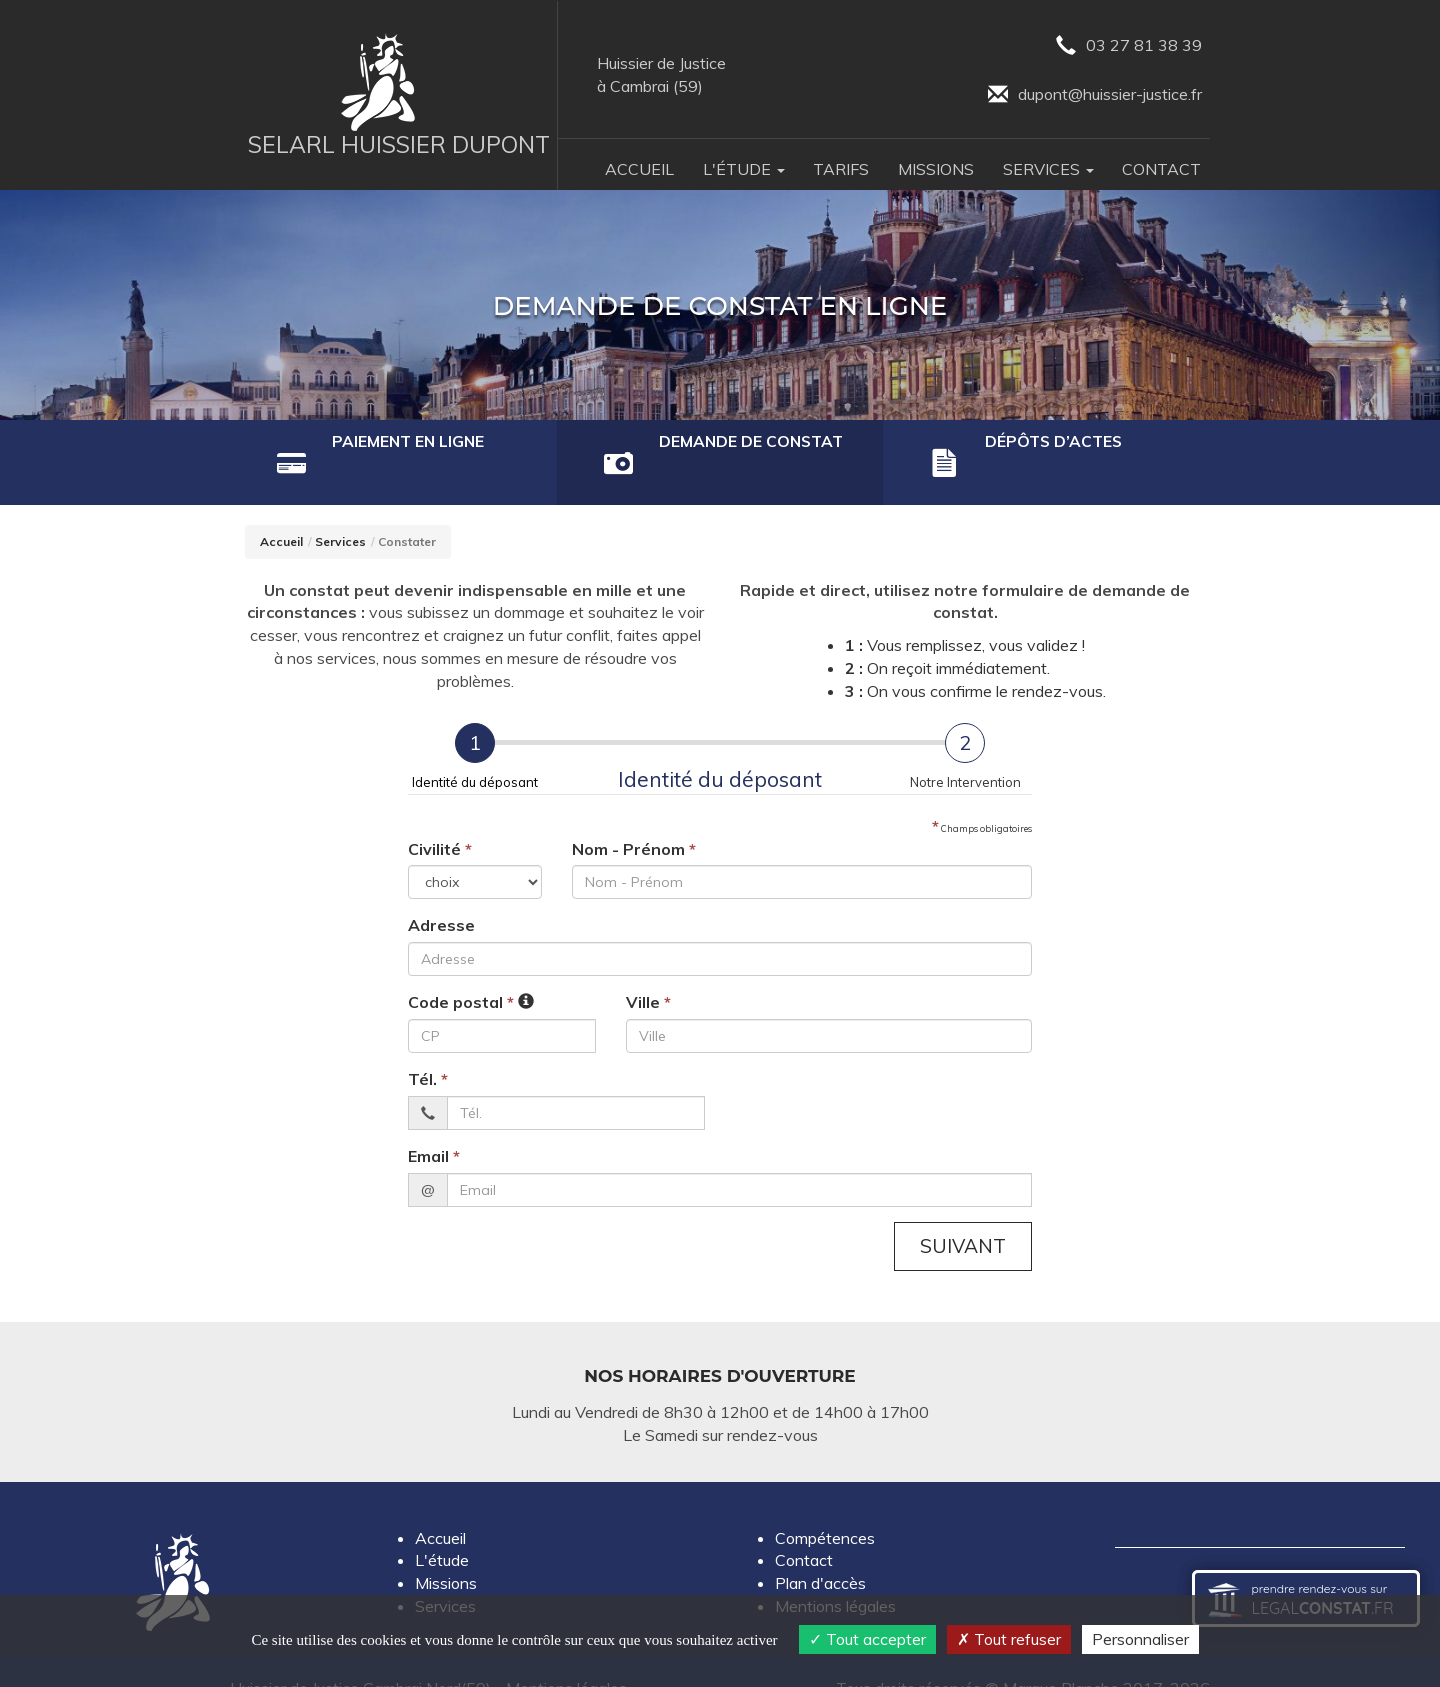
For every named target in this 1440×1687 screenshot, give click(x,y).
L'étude (442, 1528)
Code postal (461, 970)
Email (434, 1123)
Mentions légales (835, 1573)
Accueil (639, 169)
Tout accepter (867, 1639)
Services (340, 509)
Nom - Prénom (634, 816)
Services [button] (1048, 169)
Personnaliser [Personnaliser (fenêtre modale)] (1140, 1639)
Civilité (440, 816)
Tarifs (841, 169)
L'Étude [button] (744, 169)
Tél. (428, 1046)
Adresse (441, 893)
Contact (1161, 169)
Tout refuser (1009, 1639)
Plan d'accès (820, 1551)
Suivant (963, 1213)
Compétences (825, 1505)
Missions (936, 169)
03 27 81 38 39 (1129, 46)
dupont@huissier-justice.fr (1095, 95)
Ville (648, 970)
